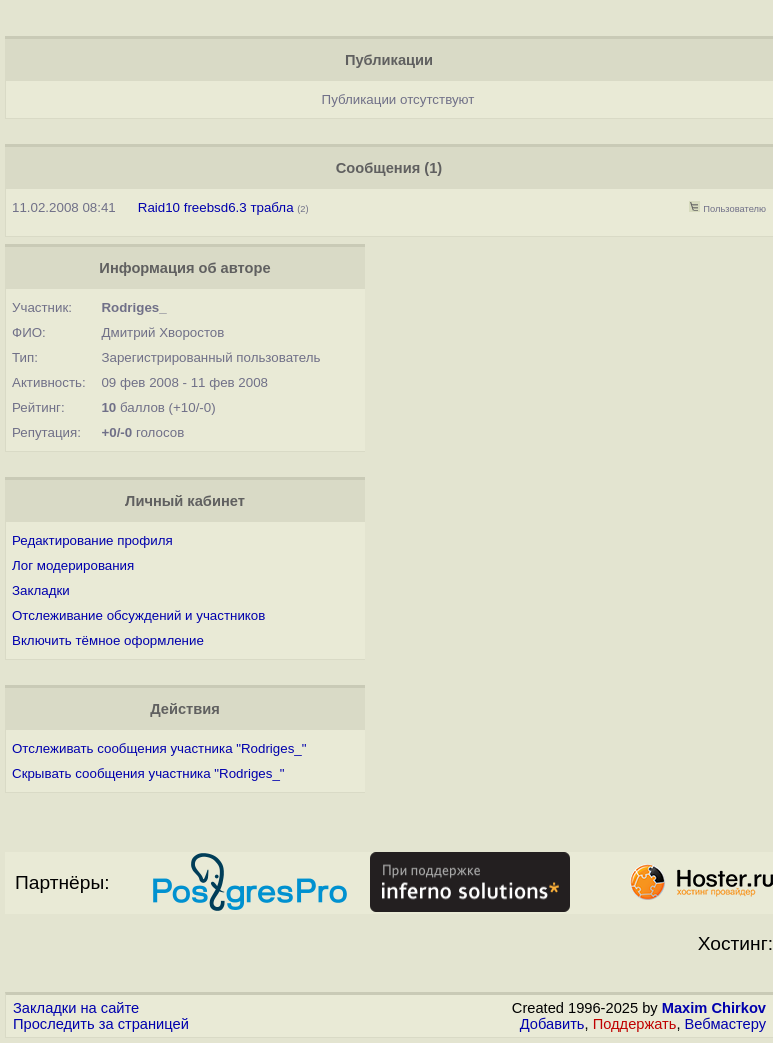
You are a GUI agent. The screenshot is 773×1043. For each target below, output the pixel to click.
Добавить (552, 1024)
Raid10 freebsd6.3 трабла (216, 207)
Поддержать (635, 1024)
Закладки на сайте (76, 1008)
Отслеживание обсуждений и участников (138, 615)
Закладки (41, 590)
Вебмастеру (725, 1024)
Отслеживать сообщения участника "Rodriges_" (159, 748)
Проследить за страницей (101, 1024)
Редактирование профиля (92, 540)
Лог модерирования (73, 565)
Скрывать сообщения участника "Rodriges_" (148, 773)
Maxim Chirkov (714, 1008)
